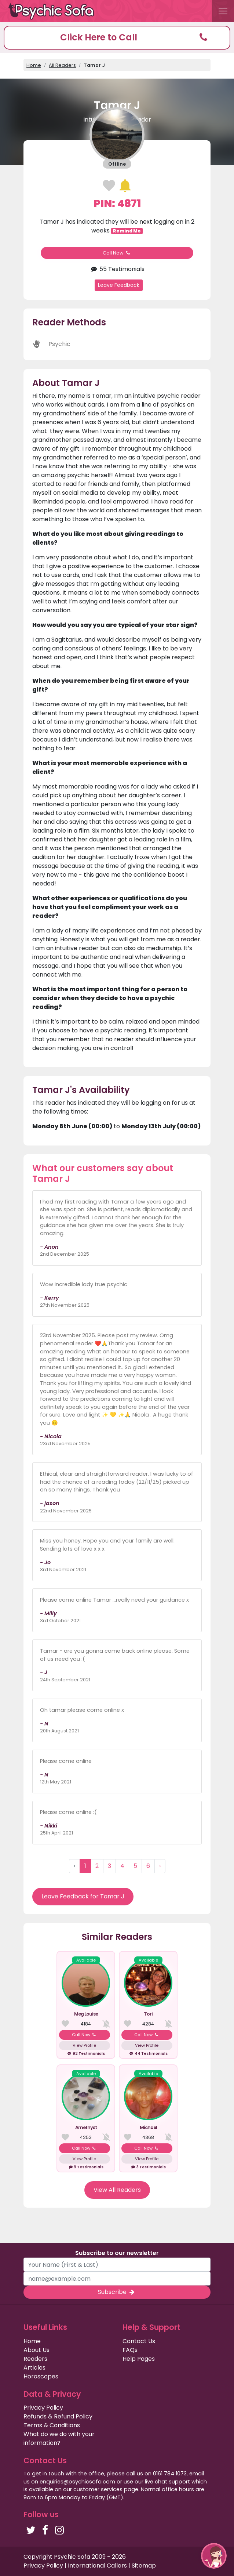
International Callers (97, 2565)
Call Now (117, 253)
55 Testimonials (116, 269)
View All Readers (117, 2190)
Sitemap (144, 2565)
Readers (35, 2359)
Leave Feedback (118, 285)
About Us (36, 2350)
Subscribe (117, 2292)
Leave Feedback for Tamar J (82, 1896)
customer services (98, 2489)
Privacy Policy (43, 2407)
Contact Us (139, 2341)
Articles (34, 2367)
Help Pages (139, 2359)
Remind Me (127, 231)
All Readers (62, 65)
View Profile (84, 2045)
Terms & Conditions (51, 2425)
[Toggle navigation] (223, 11)
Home (33, 65)
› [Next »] (160, 1866)
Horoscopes (40, 2376)
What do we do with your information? (59, 2438)
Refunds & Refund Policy (57, 2416)
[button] (117, 37)
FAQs (130, 2350)
